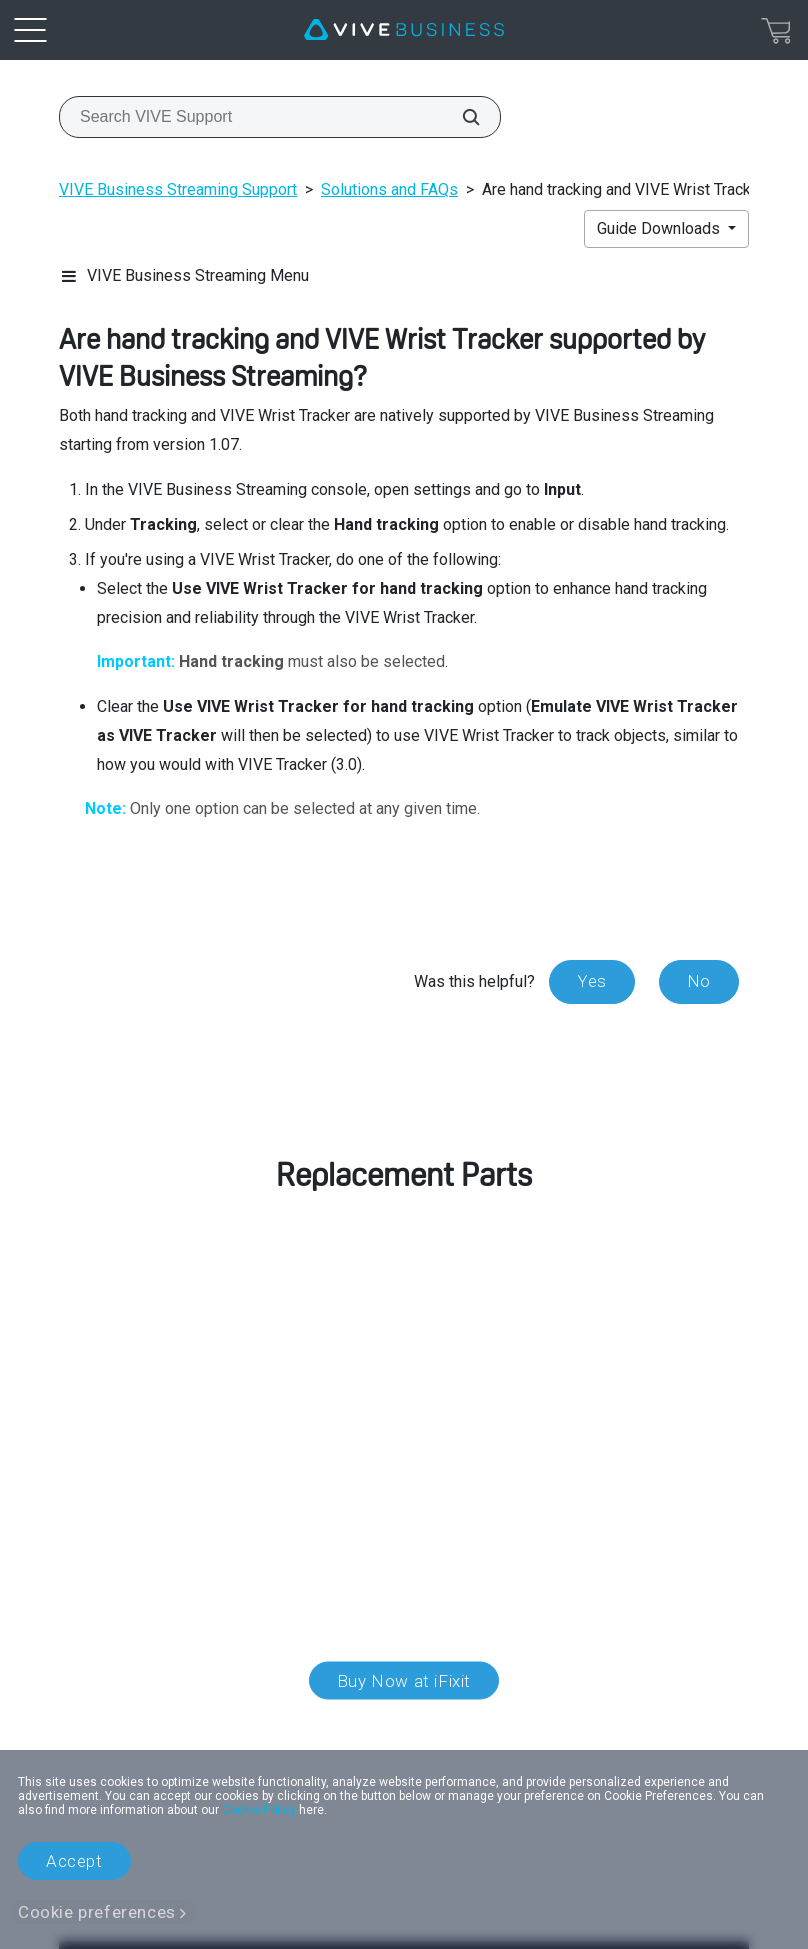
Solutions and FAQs (389, 189)
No (699, 981)
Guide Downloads (660, 228)
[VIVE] (404, 30)
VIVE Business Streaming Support (178, 189)
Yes (592, 981)
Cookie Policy (259, 1810)
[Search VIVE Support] (460, 117)
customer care (184, 1354)
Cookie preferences (97, 1912)
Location (404, 1727)
